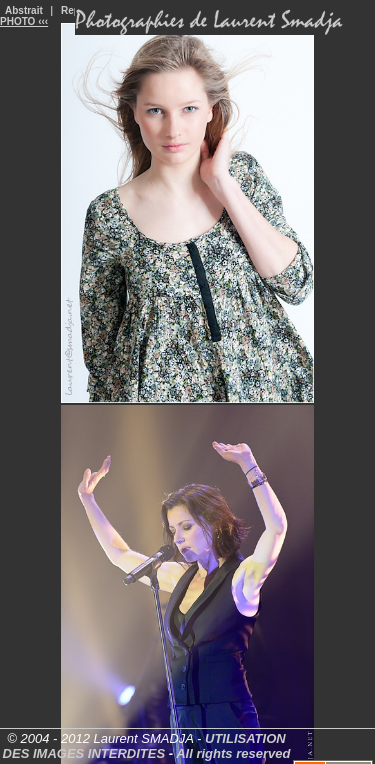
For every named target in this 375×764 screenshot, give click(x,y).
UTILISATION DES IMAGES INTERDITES (144, 746)
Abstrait (24, 10)
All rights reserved (233, 753)
